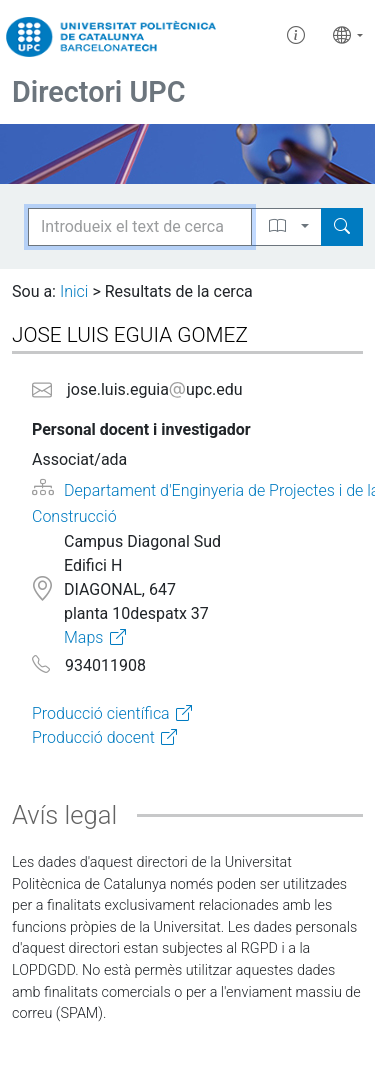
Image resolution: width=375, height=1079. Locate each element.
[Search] (342, 227)
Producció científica (101, 713)
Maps (83, 637)
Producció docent (93, 737)
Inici (74, 291)
